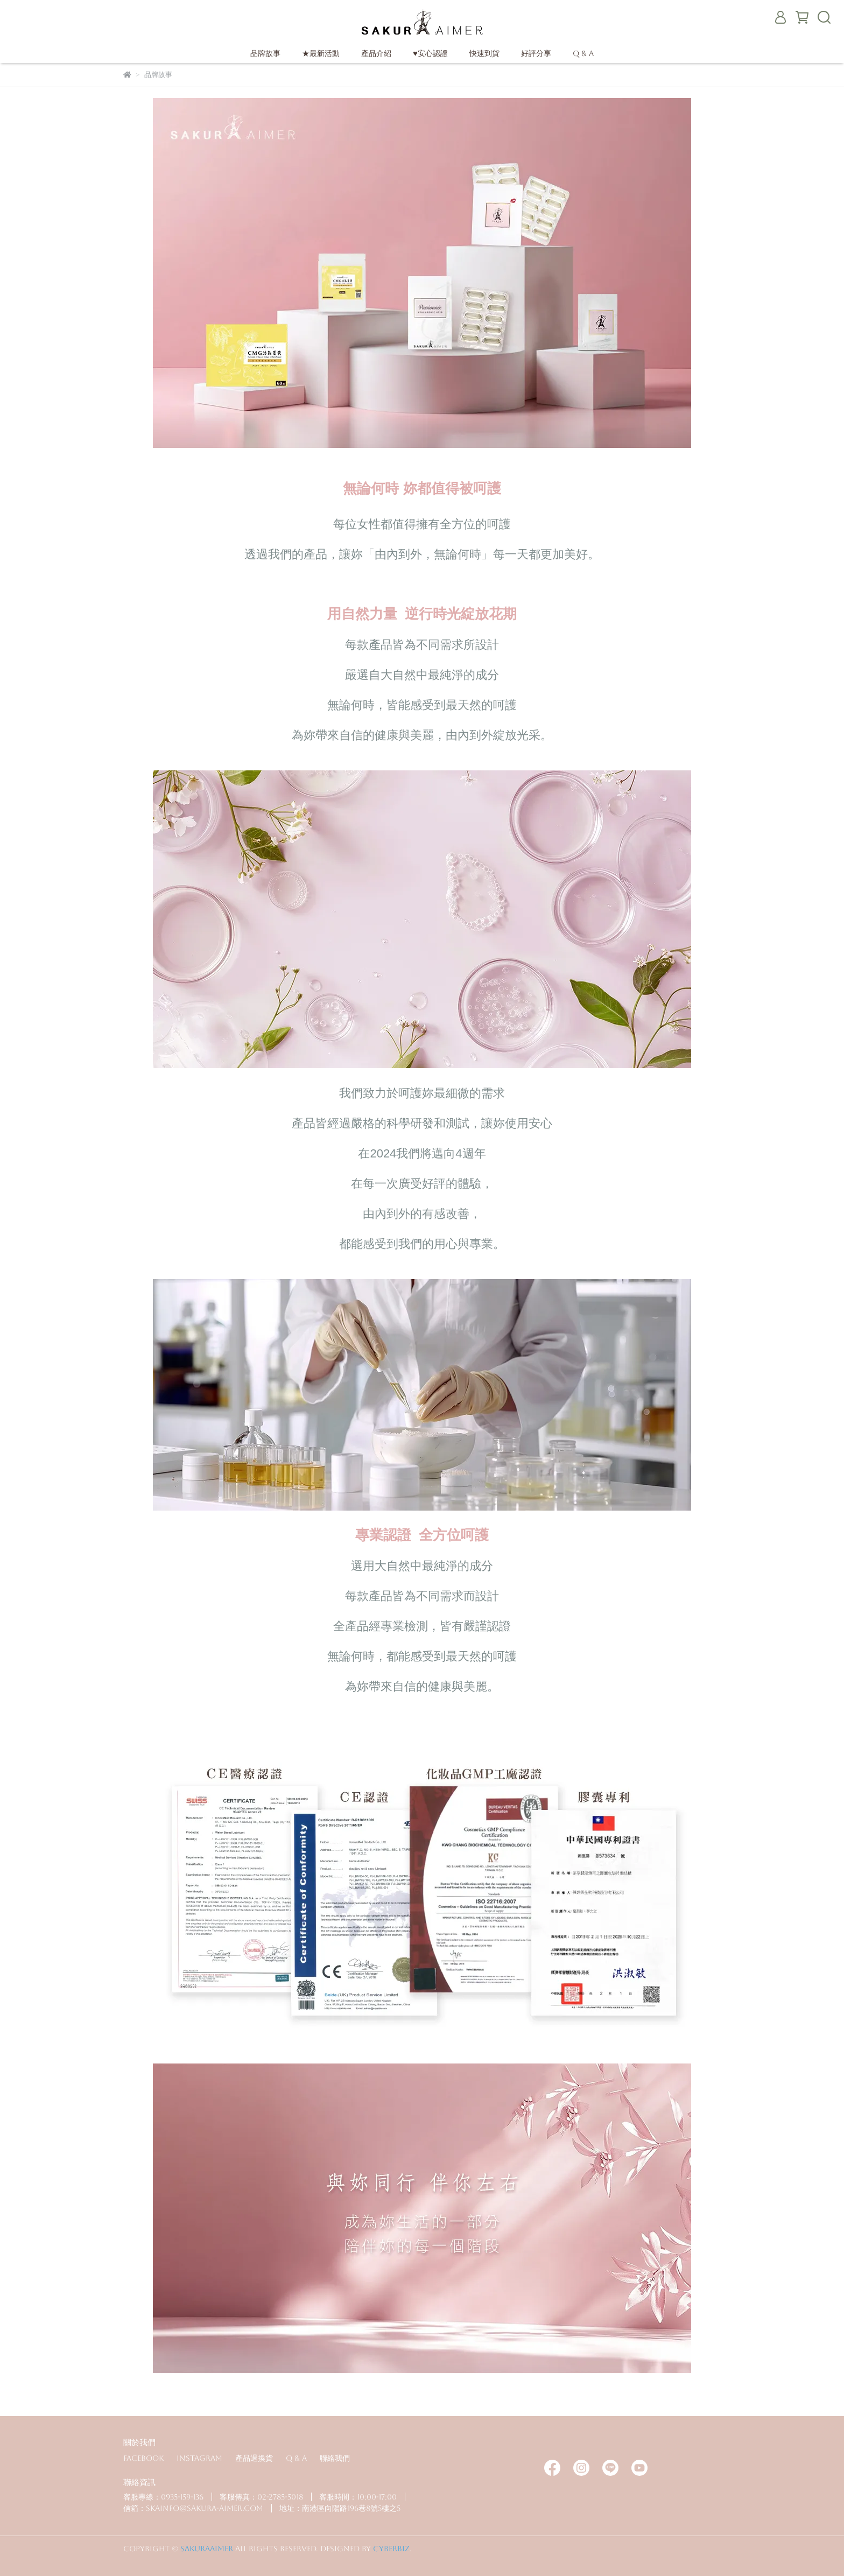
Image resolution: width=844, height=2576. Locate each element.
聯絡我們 (335, 2458)
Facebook (143, 2458)
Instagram (199, 2458)
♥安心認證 (430, 53)
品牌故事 (265, 53)
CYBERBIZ (391, 2548)
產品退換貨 (254, 2458)
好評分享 (536, 53)
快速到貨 (484, 53)
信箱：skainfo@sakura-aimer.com (193, 2508)
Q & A (583, 53)
